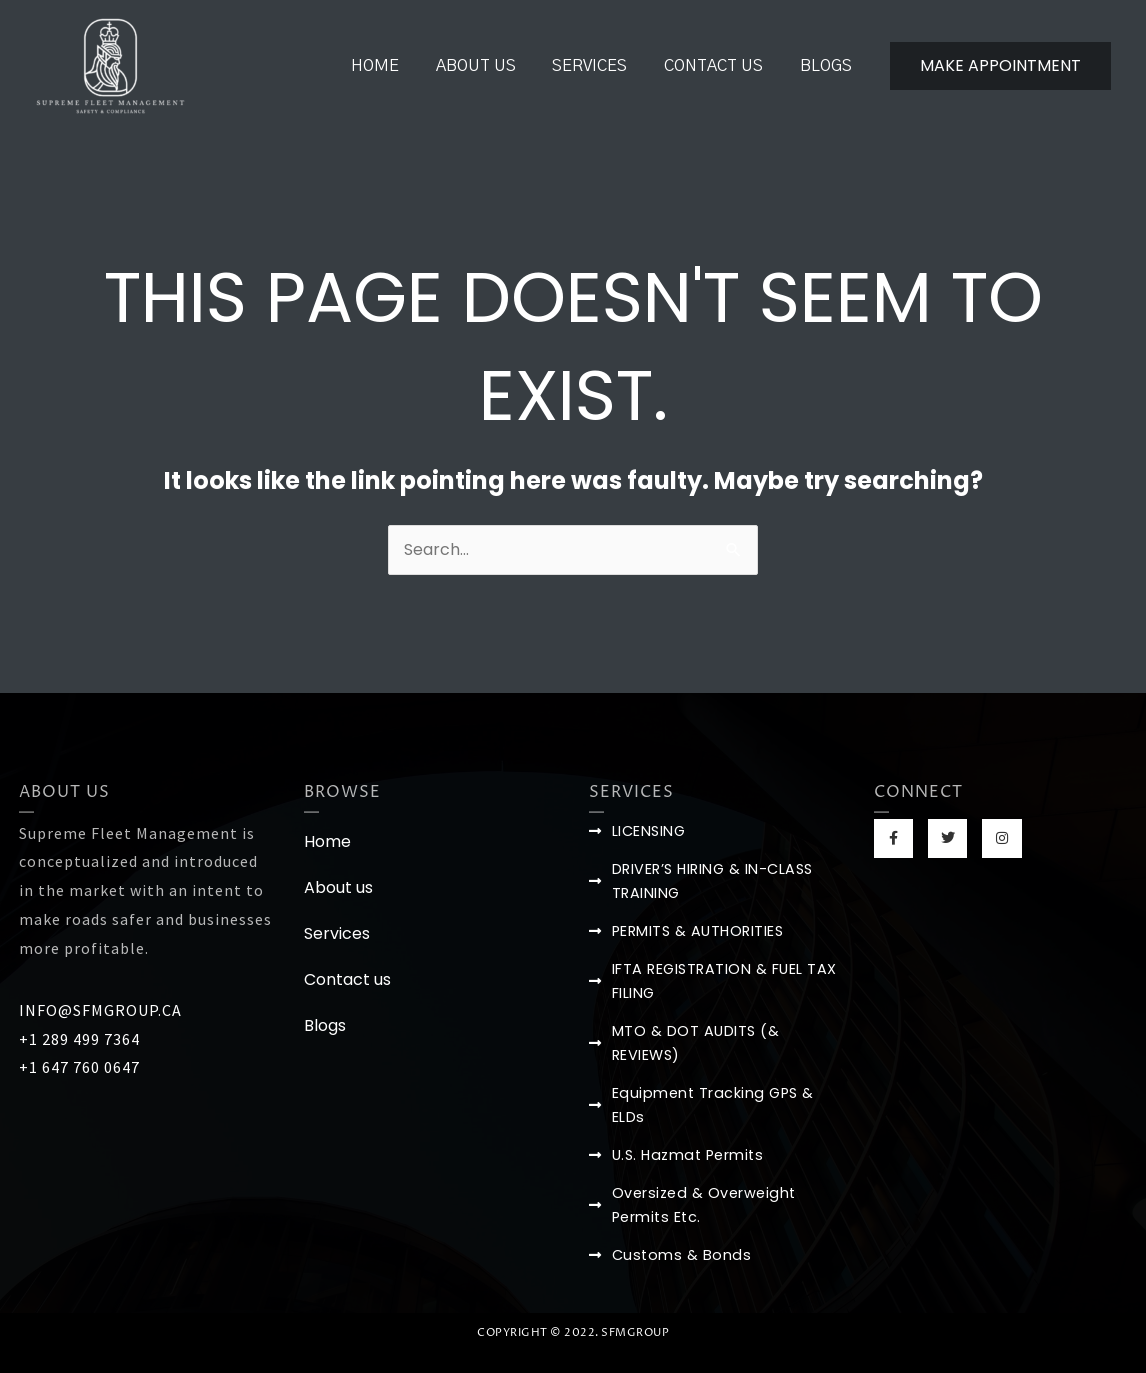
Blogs (828, 66)
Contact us (720, 66)
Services (601, 66)
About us (492, 66)
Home (396, 66)
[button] (1000, 66)
